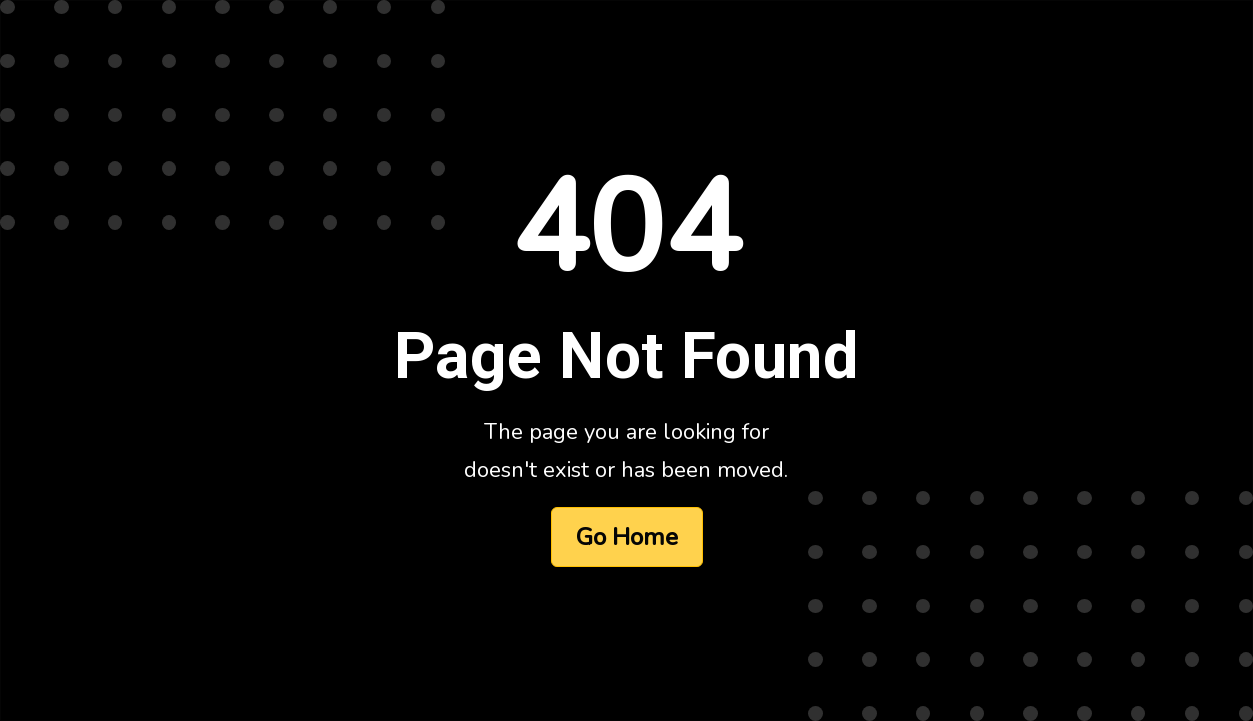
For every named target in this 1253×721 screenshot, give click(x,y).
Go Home (627, 537)
